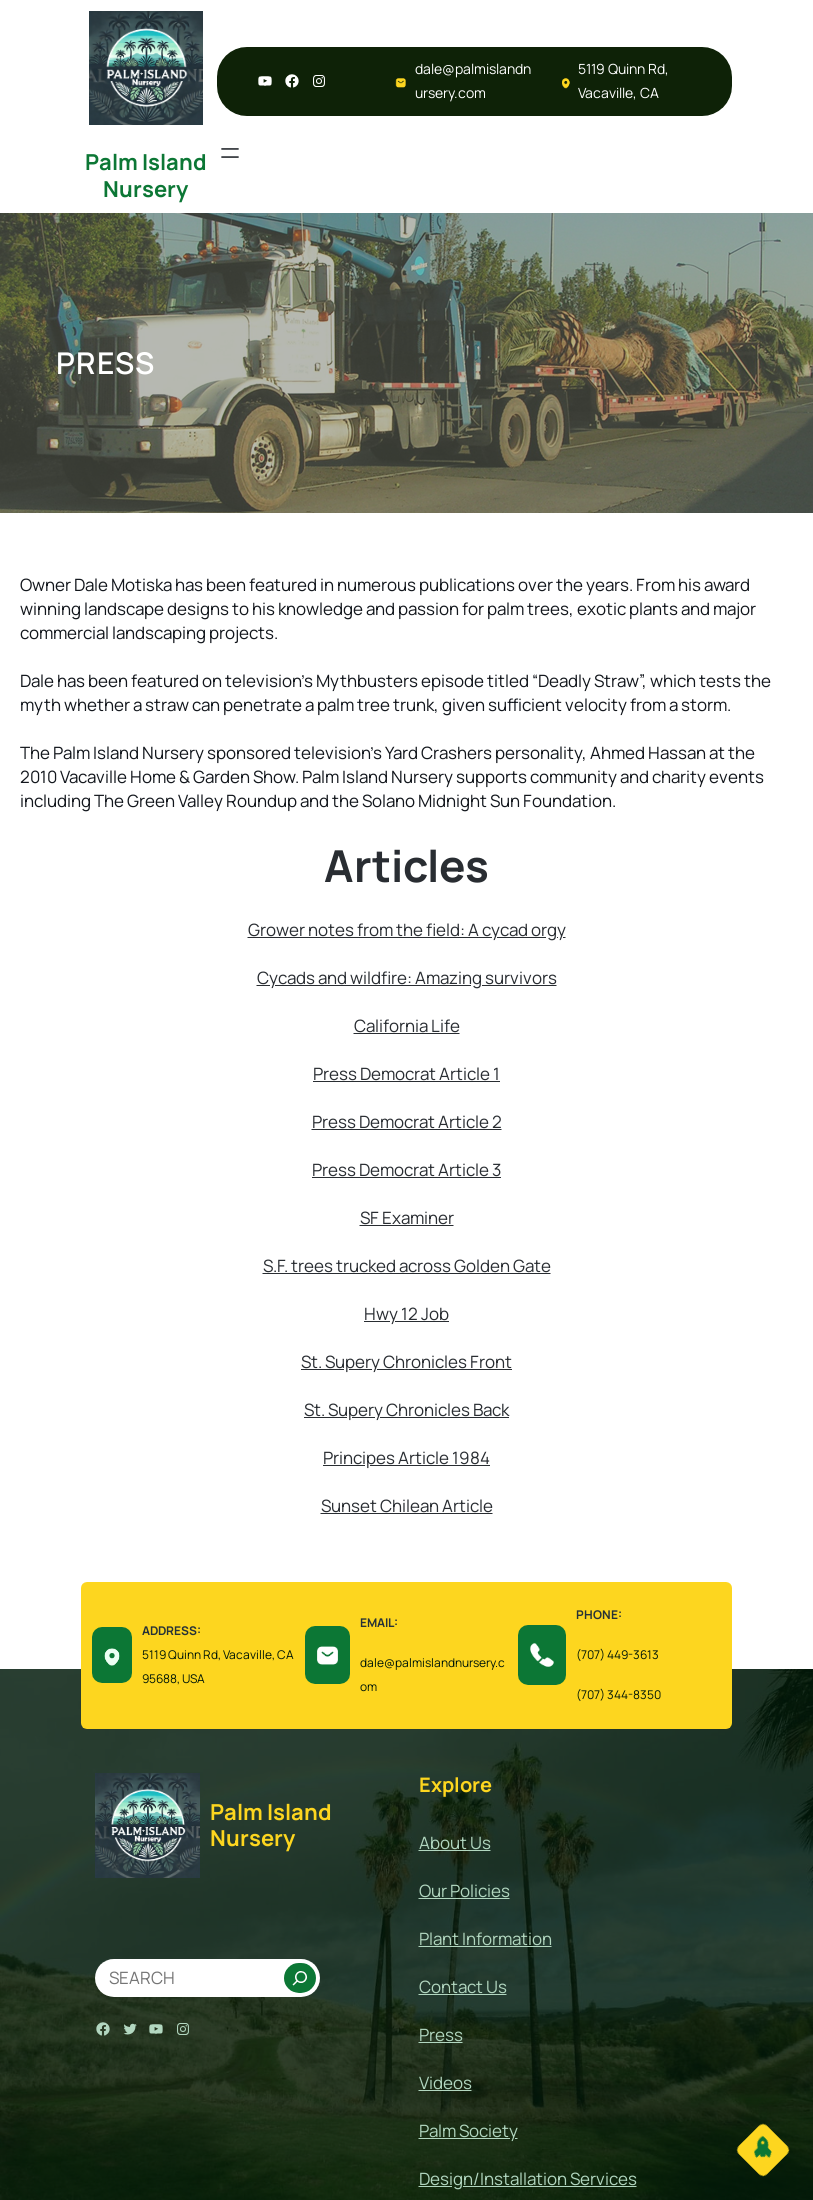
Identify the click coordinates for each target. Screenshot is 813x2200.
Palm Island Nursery (146, 175)
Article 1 (469, 1073)
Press (336, 1073)
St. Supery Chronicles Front (406, 1361)
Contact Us (463, 1986)
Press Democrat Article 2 (407, 1121)
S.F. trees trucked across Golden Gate (407, 1265)
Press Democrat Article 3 (406, 1169)
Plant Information (485, 1938)
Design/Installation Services (528, 2178)
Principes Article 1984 (406, 1457)
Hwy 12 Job (406, 1313)
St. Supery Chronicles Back (406, 1409)
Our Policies (464, 1890)
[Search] (300, 1978)
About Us (455, 1842)
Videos (445, 2082)
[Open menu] (230, 153)
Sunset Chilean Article (407, 1505)
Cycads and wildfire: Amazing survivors (407, 977)
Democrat (399, 1073)
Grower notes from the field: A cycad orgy (407, 929)
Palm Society (468, 2130)
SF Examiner (407, 1217)
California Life (407, 1025)
